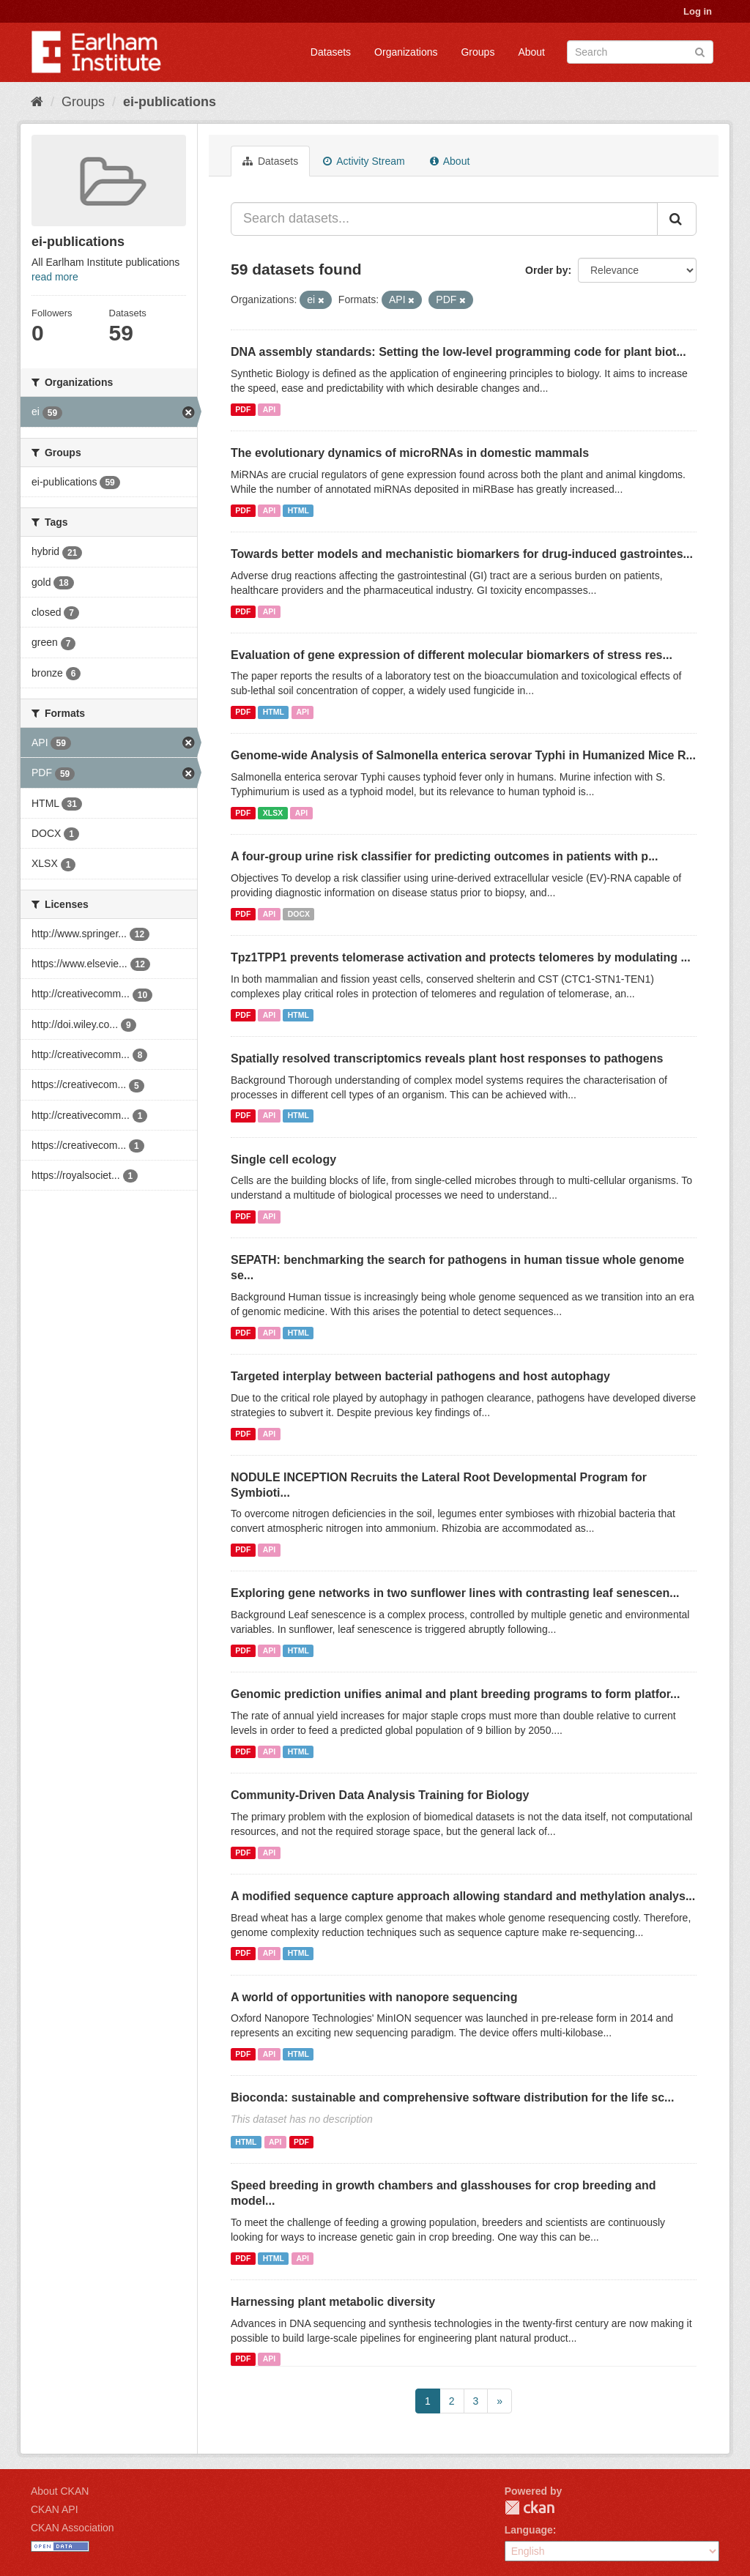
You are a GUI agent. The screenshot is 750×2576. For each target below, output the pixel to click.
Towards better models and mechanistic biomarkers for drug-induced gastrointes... (462, 554)
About (531, 52)
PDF (242, 409)
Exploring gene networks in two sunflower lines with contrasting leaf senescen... (455, 1593)
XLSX (273, 812)
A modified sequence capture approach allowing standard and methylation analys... (463, 1896)
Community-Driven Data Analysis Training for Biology (380, 1795)
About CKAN (60, 2491)
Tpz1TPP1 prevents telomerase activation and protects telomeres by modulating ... (461, 957)
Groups (477, 52)
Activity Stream (363, 161)
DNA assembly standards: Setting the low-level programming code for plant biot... (458, 352)
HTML (298, 510)
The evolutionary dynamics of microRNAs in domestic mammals (410, 453)
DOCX (299, 913)
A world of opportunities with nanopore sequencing (374, 1997)
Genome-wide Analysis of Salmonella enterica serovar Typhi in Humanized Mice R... (463, 755)
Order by (546, 270)
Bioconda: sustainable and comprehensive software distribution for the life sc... (452, 2097)
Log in (697, 11)
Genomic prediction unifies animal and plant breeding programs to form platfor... (455, 1694)
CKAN (529, 2507)
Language (529, 2530)
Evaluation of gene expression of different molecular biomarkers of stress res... (451, 655)
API (269, 409)
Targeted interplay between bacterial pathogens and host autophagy (420, 1376)
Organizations (405, 52)
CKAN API (54, 2509)
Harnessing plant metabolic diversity (333, 2302)
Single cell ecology (283, 1159)
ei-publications (169, 101)
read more (54, 277)
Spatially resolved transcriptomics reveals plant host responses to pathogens (447, 1058)
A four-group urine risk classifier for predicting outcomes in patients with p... (444, 856)
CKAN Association (72, 2528)
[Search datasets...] (444, 219)
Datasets (331, 52)
